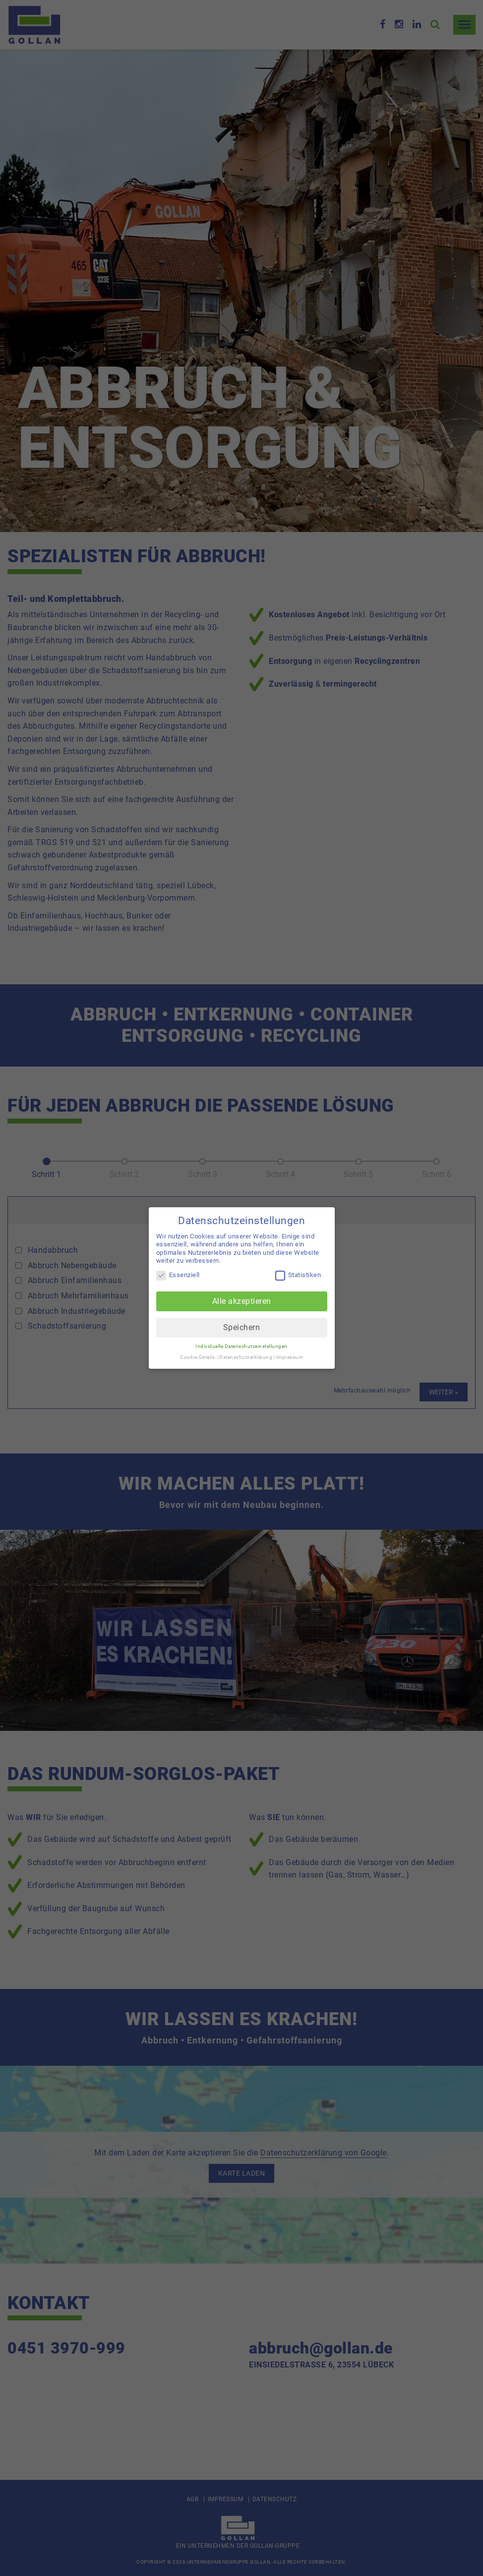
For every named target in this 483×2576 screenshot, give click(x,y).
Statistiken (298, 1275)
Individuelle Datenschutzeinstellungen (241, 1346)
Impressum (289, 1357)
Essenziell (178, 1275)
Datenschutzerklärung (245, 1357)
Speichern (241, 1327)
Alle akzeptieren (241, 1301)
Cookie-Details (197, 1357)
